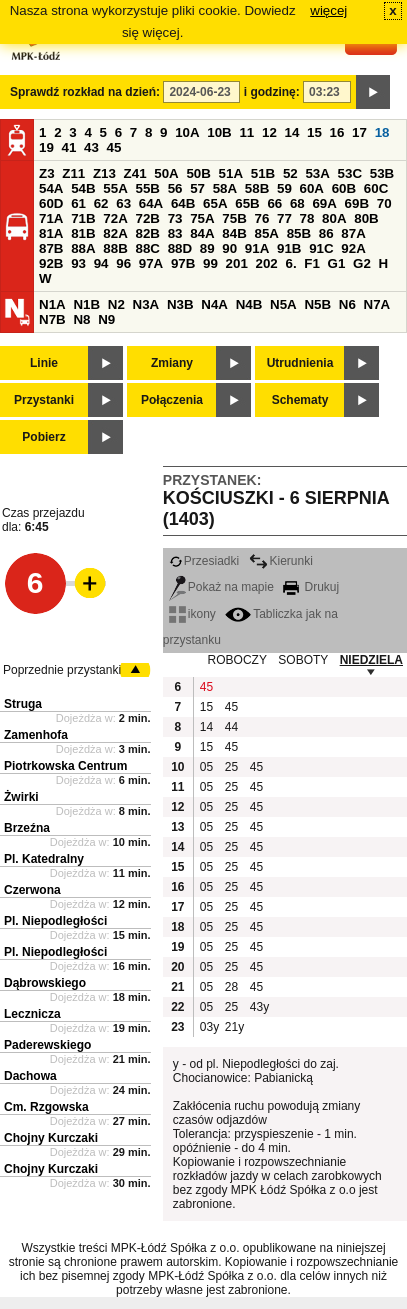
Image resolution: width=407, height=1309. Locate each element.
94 (101, 263)
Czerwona (32, 890)
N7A (377, 304)
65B (247, 203)
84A (202, 233)
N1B (86, 304)
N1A (52, 304)
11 (246, 132)
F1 (312, 263)
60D (51, 203)
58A (225, 188)
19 (46, 147)
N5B (317, 304)
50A (166, 173)
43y (259, 1007)
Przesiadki (204, 561)
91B (289, 248)
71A (51, 218)
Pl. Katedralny (44, 859)
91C (321, 248)
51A (231, 173)
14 (292, 132)
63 (123, 203)
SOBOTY (303, 660)
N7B (52, 319)
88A (83, 248)
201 (237, 263)
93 (78, 263)
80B (366, 218)
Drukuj (311, 587)
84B (234, 233)
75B (234, 218)
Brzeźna (27, 828)
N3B (180, 304)
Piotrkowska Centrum (65, 766)
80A (334, 218)
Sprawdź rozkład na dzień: (85, 92)
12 (269, 132)
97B (183, 263)
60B (344, 188)
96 (123, 263)
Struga (23, 704)
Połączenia (172, 400)
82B (147, 233)
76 (261, 218)
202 (267, 263)
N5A (283, 304)
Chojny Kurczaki (51, 1138)
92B (51, 263)
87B (51, 248)
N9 (106, 319)
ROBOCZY (237, 660)
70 (384, 203)
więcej (328, 10)
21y (234, 1027)
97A (151, 263)
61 (78, 203)
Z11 (73, 173)
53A (317, 173)
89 (207, 248)
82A (115, 233)
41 (69, 147)
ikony (192, 614)
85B (299, 233)
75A (202, 218)
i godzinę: (272, 92)
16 (337, 132)
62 (101, 203)
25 (231, 767)
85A (266, 233)
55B (147, 188)
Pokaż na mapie (221, 587)
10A (187, 132)
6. (291, 263)
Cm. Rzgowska (46, 1107)
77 (284, 218)
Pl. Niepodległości (55, 921)
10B (219, 132)
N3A (146, 304)
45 (114, 147)
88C (147, 248)
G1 (337, 263)
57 (197, 188)
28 (231, 987)
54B (83, 188)
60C (376, 188)
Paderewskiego (47, 1045)
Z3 (47, 173)
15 (314, 132)
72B (147, 218)
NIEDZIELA (371, 660)
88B (115, 248)
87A (353, 233)
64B (183, 203)
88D (180, 248)
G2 (362, 263)
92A (353, 248)
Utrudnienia (300, 363)
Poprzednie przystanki (62, 670)
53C (350, 173)
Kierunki (281, 561)
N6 (347, 304)
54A (51, 188)
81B (83, 233)
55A (115, 188)
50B (198, 173)
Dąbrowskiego (45, 983)
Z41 (135, 173)
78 (307, 218)
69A (324, 203)
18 (382, 132)
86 (326, 233)
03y (209, 1027)
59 (284, 188)
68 (297, 203)
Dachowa (30, 1076)
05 (206, 767)
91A (257, 248)
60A (312, 188)
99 (210, 263)
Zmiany (172, 363)
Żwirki (21, 797)
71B (83, 218)
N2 (116, 304)
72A (115, 218)
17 (359, 132)
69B (357, 203)
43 (91, 147)
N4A (214, 304)
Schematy (300, 400)
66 (274, 203)
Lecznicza (32, 1014)
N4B (249, 304)
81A (51, 233)
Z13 (104, 173)
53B (382, 173)
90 (229, 248)
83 (175, 233)
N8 (81, 319)
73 (175, 218)
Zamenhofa (36, 735)
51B (263, 173)
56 (175, 188)
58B (257, 188)
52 (290, 173)
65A (215, 203)
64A (151, 203)
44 (231, 727)
